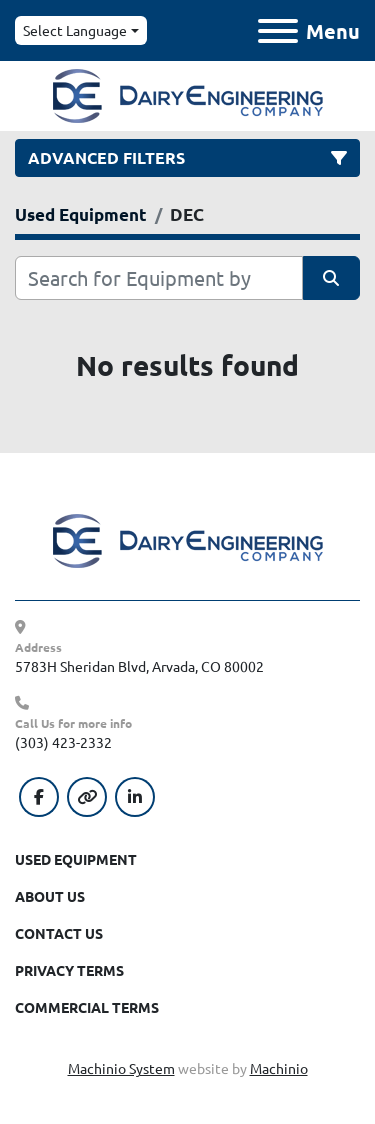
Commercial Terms (87, 1007)
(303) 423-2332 (63, 742)
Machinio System (121, 1068)
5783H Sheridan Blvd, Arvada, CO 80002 (139, 666)
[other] (87, 797)
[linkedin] (135, 797)
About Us (50, 896)
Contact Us (59, 933)
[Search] (159, 278)
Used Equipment (76, 859)
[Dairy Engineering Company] (188, 539)
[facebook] (39, 797)
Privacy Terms (69, 970)
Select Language (75, 30)
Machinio (279, 1068)
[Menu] (278, 31)
